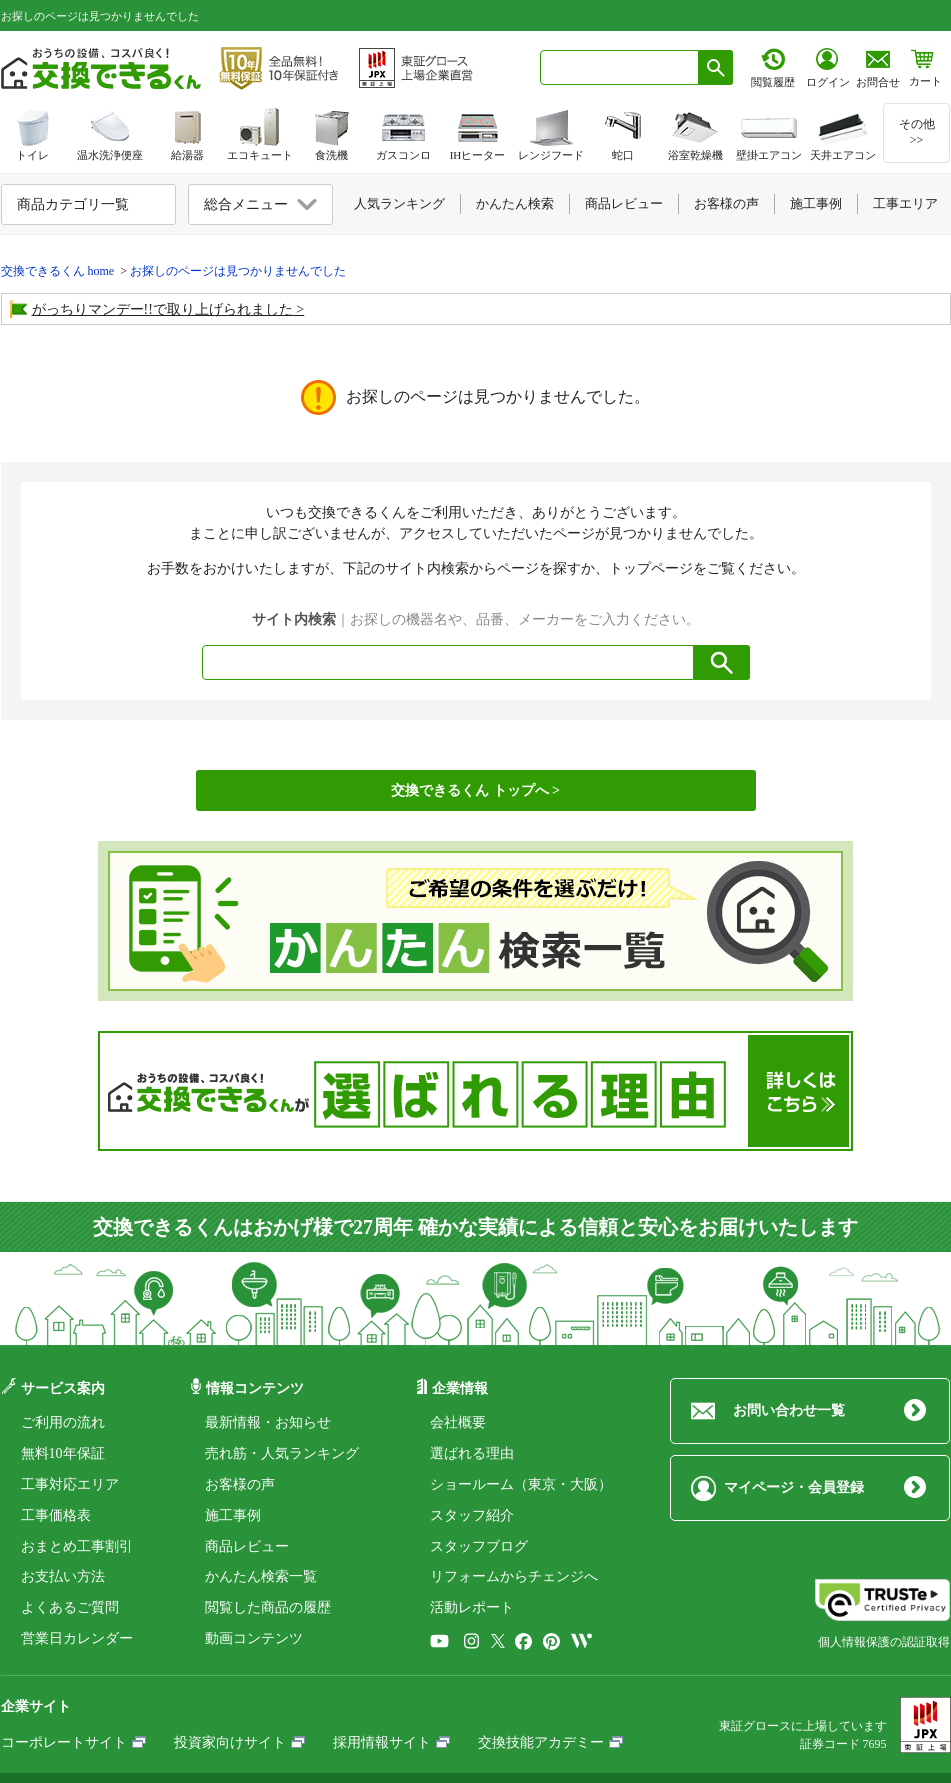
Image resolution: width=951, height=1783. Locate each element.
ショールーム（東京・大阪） (521, 1484)
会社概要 (458, 1422)
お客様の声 (240, 1484)
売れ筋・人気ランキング (282, 1453)
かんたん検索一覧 (261, 1576)
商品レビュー (247, 1546)
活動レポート (472, 1607)
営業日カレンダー (77, 1638)
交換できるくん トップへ (470, 790)
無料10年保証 (63, 1453)
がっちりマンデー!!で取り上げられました (162, 309)
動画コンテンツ (254, 1638)
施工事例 (233, 1515)
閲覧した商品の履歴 (268, 1607)
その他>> (917, 132)
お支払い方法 (63, 1576)
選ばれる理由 (472, 1453)
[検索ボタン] (716, 67)
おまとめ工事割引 (77, 1546)
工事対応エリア (70, 1484)
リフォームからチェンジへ (514, 1576)
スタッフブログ (479, 1546)
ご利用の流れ (63, 1422)
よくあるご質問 (70, 1607)
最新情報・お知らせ (268, 1422)
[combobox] (619, 67)
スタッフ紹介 (472, 1515)
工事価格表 (56, 1515)
